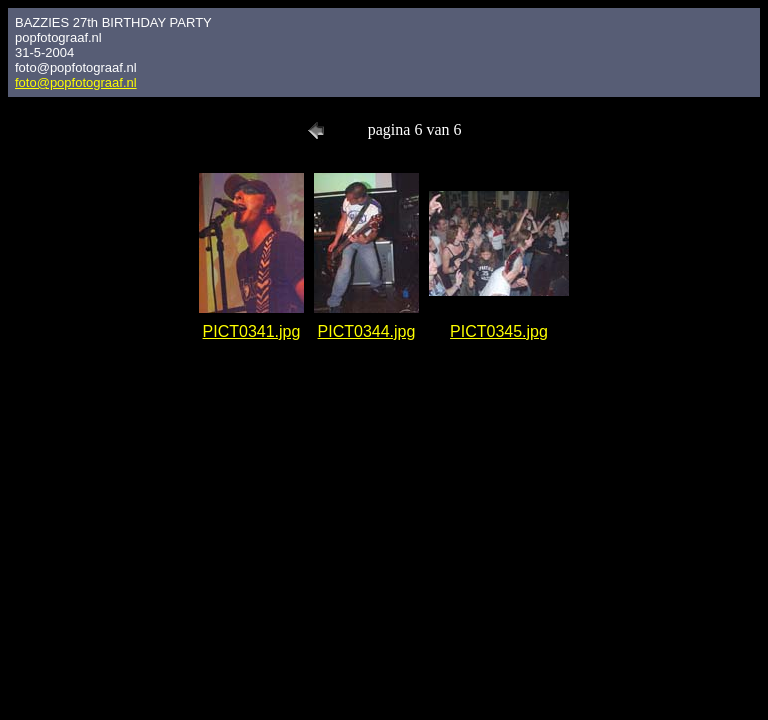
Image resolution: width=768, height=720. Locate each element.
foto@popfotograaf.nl (76, 82)
